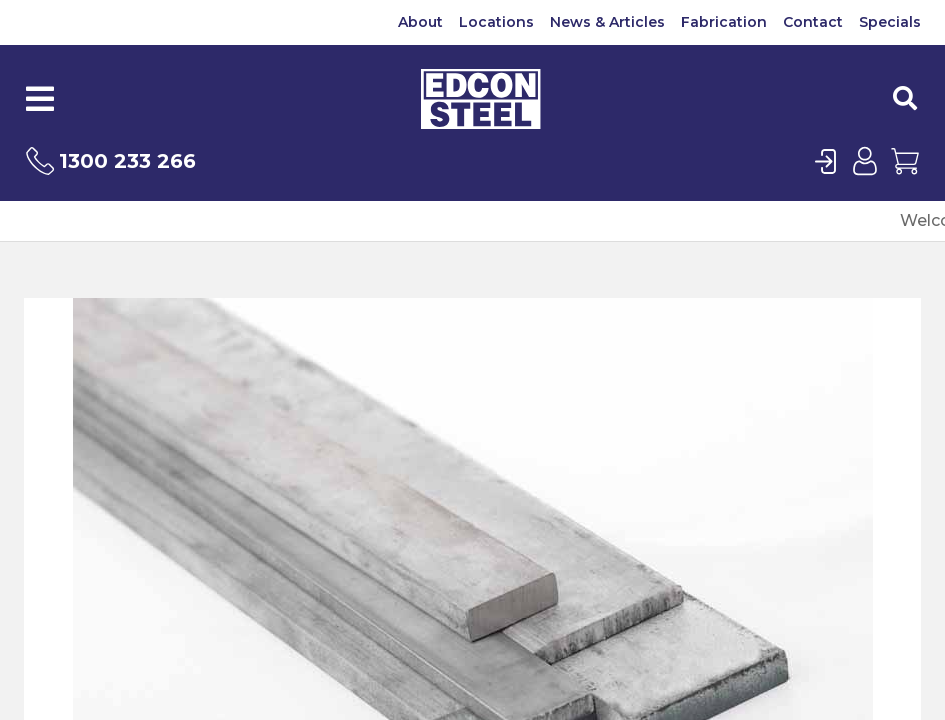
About (420, 22)
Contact (813, 22)
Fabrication (724, 22)
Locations (496, 22)
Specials (890, 22)
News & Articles (607, 22)
